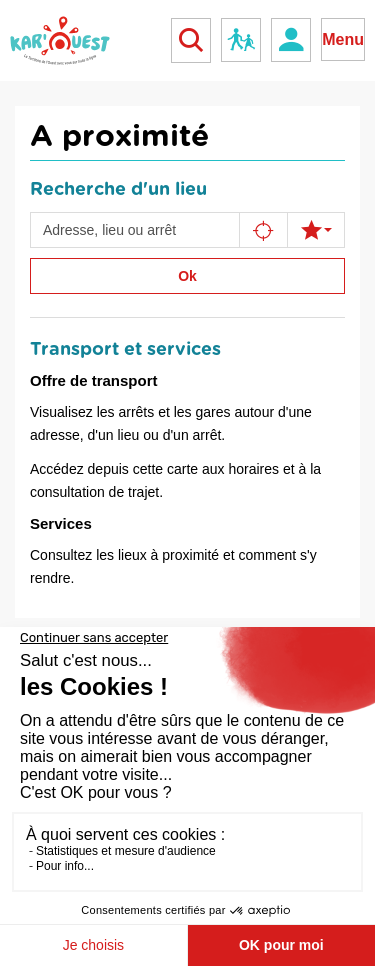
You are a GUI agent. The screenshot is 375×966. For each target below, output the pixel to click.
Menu (343, 39)
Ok (187, 276)
